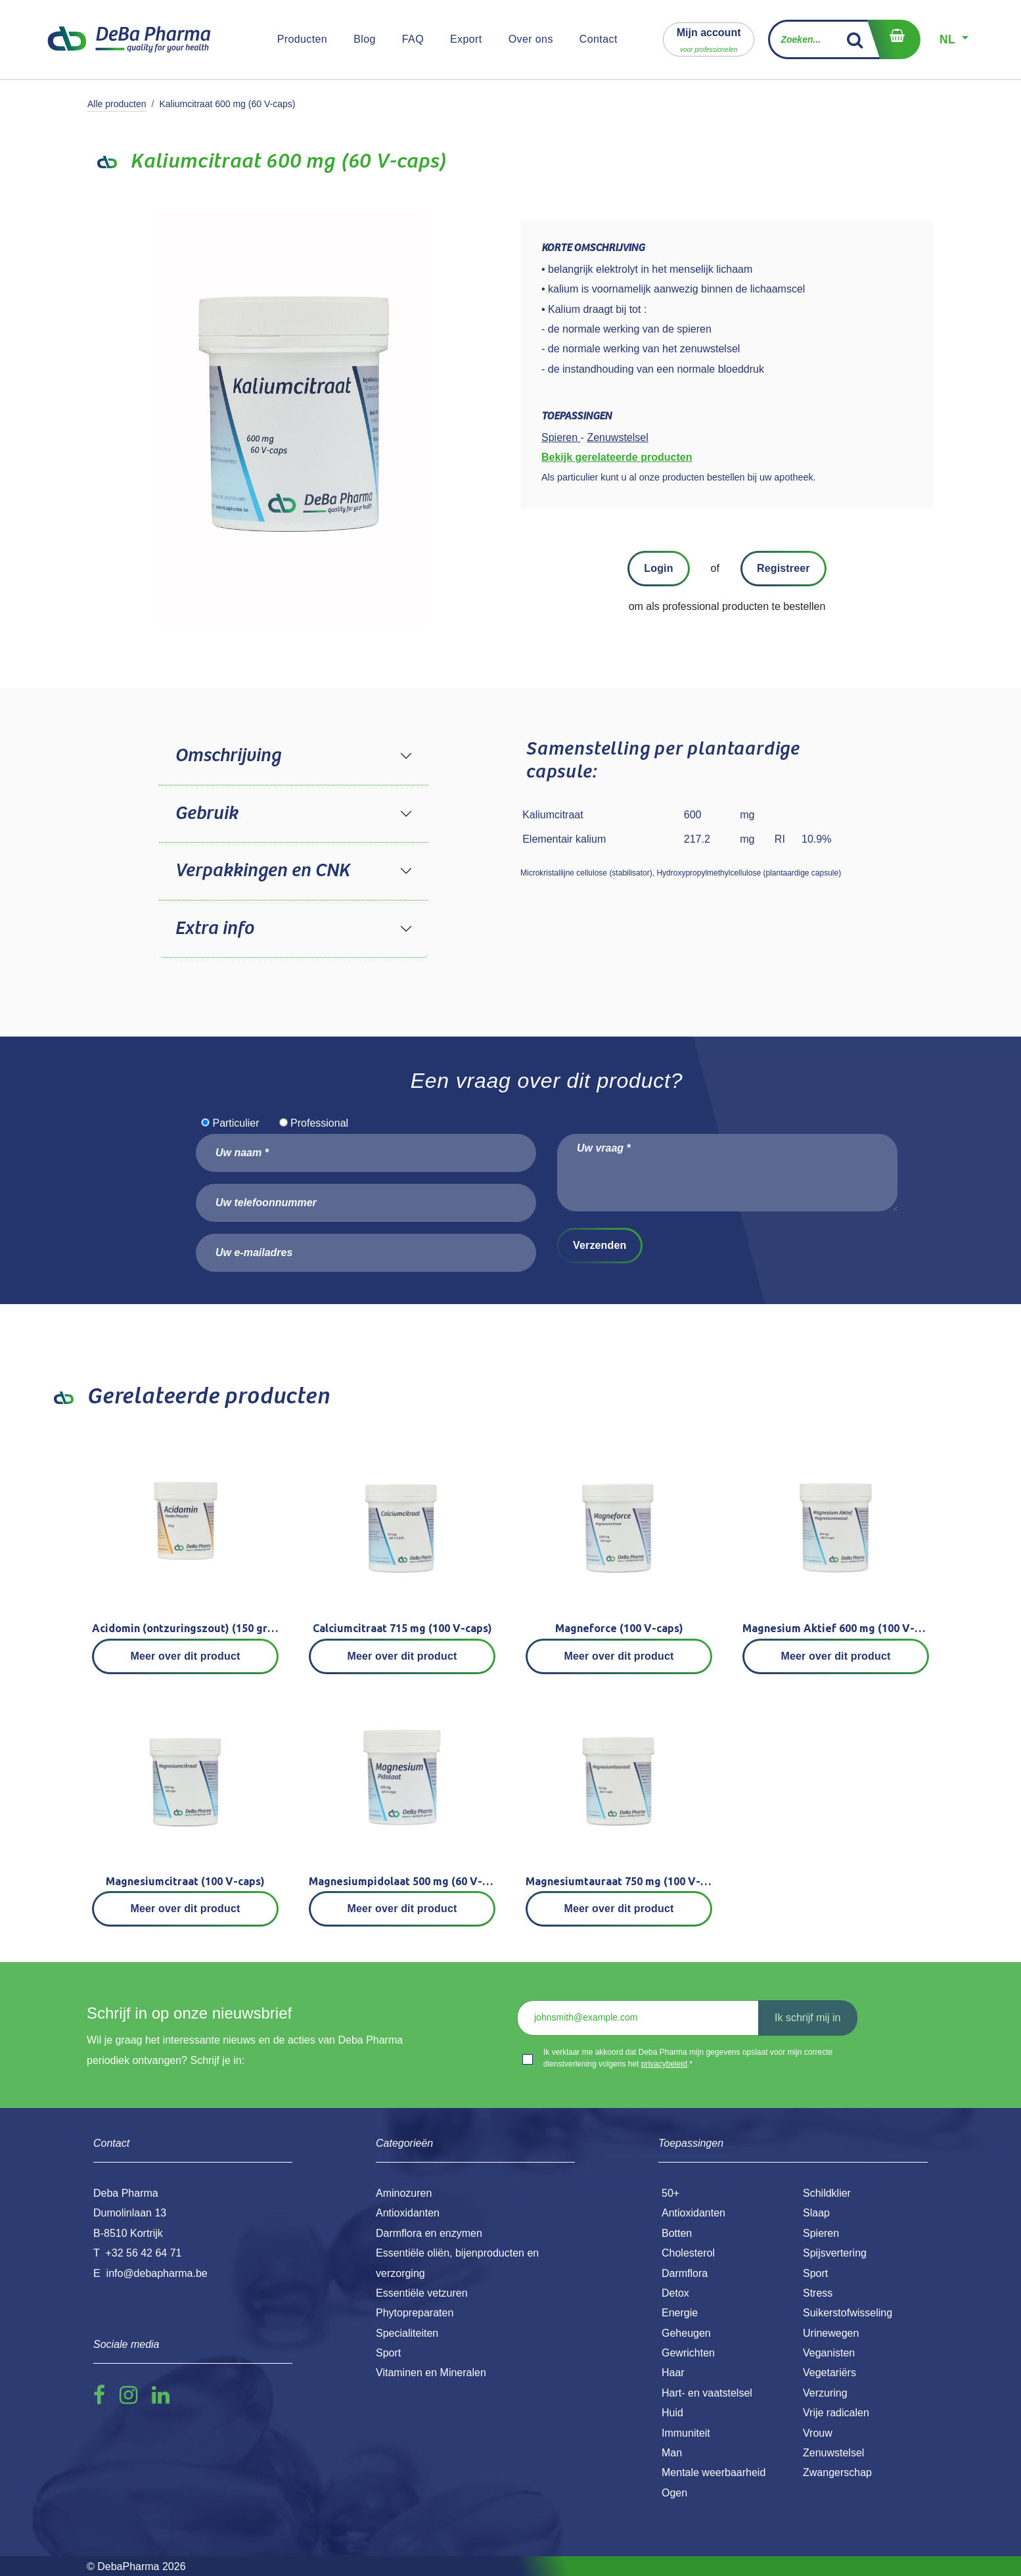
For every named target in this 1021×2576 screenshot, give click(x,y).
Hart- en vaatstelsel (707, 2393)
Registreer (783, 568)
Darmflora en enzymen (429, 2233)
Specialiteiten (407, 2333)
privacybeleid (664, 2064)
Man (672, 2452)
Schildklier (827, 2193)
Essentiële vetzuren (422, 2293)
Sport (815, 2273)
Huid (672, 2412)
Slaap (816, 2212)
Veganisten (829, 2352)
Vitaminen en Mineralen (431, 2372)
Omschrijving (228, 755)
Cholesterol (688, 2253)
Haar (673, 2372)
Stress (817, 2293)
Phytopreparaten (414, 2312)
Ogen (674, 2492)
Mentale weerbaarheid (713, 2472)
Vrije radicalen (836, 2412)
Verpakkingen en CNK (262, 870)
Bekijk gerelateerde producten (616, 457)
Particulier (235, 1123)
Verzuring (825, 2393)
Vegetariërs (829, 2372)
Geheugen (686, 2333)
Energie (680, 2312)
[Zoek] (855, 39)
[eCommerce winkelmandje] (893, 39)
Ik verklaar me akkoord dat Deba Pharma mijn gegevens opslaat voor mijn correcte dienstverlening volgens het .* (687, 2058)
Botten (677, 2233)
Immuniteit (686, 2433)
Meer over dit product (185, 1656)
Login (658, 568)
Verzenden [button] (599, 1245)
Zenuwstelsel (833, 2452)
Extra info (214, 928)
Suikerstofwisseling (847, 2312)
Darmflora (685, 2273)
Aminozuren (404, 2193)
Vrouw (817, 2433)
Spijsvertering (835, 2253)
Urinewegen (831, 2333)
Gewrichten (688, 2352)
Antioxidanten (693, 2212)
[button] (709, 39)
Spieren (821, 2233)
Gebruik (206, 813)
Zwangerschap (837, 2472)
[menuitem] (302, 39)
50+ (670, 2193)
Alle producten (117, 104)
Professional (319, 1123)
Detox (675, 2293)
